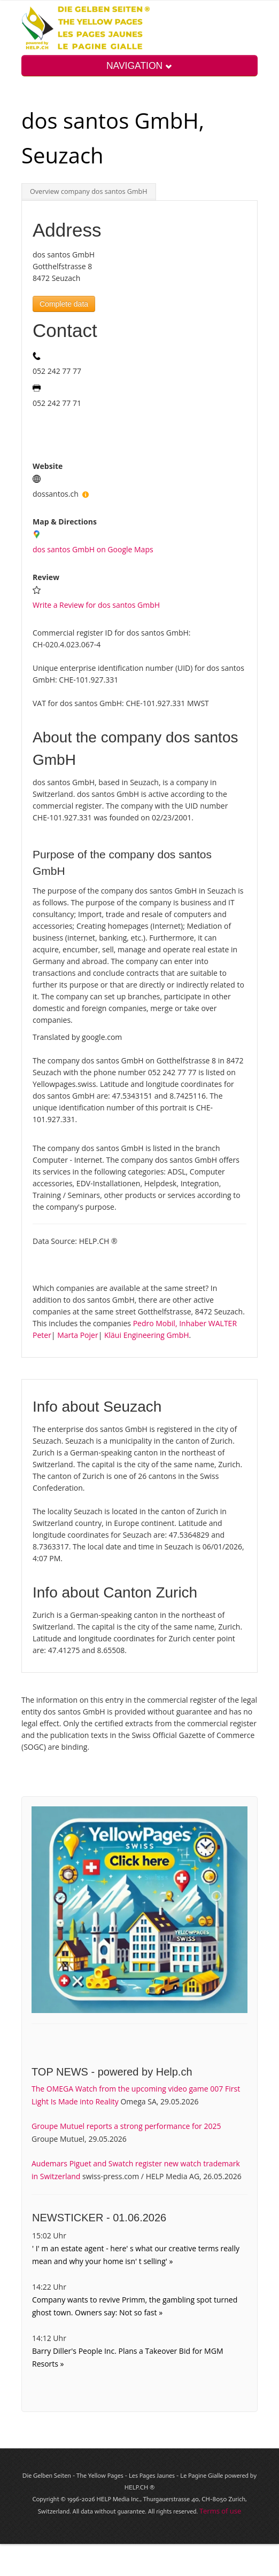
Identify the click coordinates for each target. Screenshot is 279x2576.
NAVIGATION (139, 65)
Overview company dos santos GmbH (89, 191)
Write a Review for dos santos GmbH (96, 605)
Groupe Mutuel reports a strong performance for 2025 (126, 2126)
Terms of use (220, 2511)
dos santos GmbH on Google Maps (93, 549)
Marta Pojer (77, 1335)
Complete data (64, 304)
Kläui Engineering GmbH (146, 1335)
